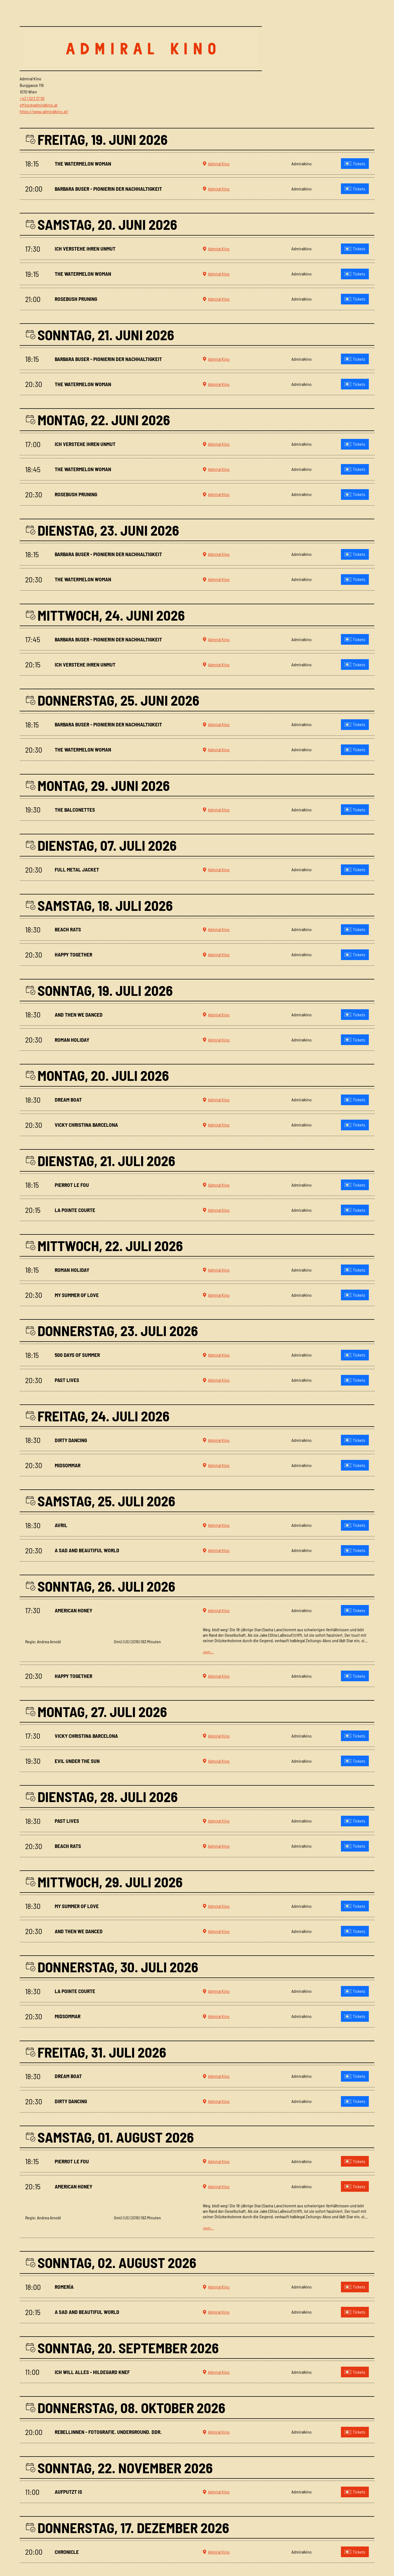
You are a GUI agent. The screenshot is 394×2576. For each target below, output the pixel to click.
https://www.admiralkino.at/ (44, 111)
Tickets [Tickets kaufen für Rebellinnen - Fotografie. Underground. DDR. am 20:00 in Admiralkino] (354, 2432)
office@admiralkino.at (38, 104)
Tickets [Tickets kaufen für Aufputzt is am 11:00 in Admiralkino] (354, 2492)
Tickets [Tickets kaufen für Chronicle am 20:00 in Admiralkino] (354, 2551)
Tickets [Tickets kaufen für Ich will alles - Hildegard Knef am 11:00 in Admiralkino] (354, 2372)
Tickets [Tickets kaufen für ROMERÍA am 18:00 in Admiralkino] (354, 2287)
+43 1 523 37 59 (32, 98)
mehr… (208, 1652)
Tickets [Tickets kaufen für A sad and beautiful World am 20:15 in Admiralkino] (354, 2312)
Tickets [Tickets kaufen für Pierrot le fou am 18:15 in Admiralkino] (354, 2161)
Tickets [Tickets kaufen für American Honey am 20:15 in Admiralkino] (354, 2186)
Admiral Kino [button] (216, 163)
